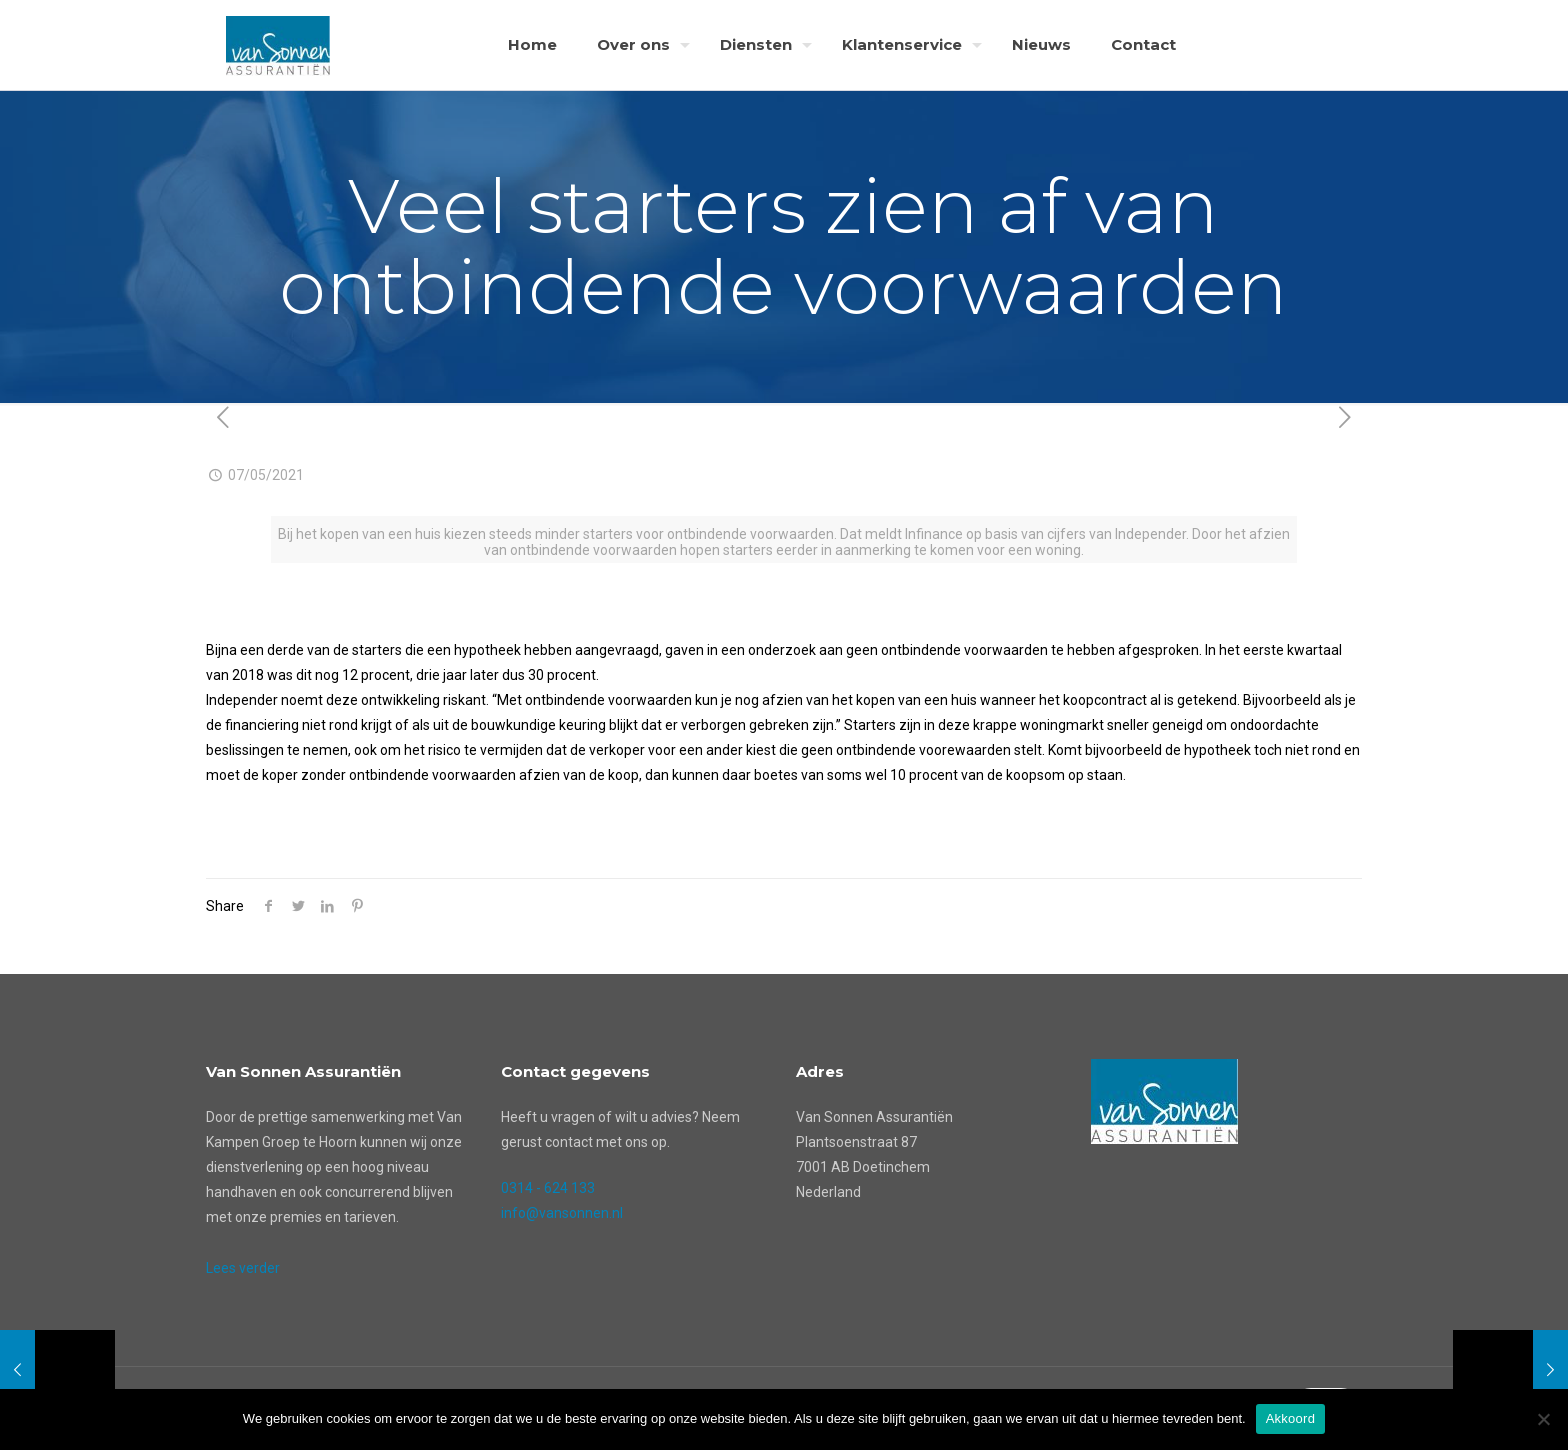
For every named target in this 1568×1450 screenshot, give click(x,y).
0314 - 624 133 (548, 1188)
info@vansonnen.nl (562, 1213)
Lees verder (243, 1268)
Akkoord (1290, 1418)
